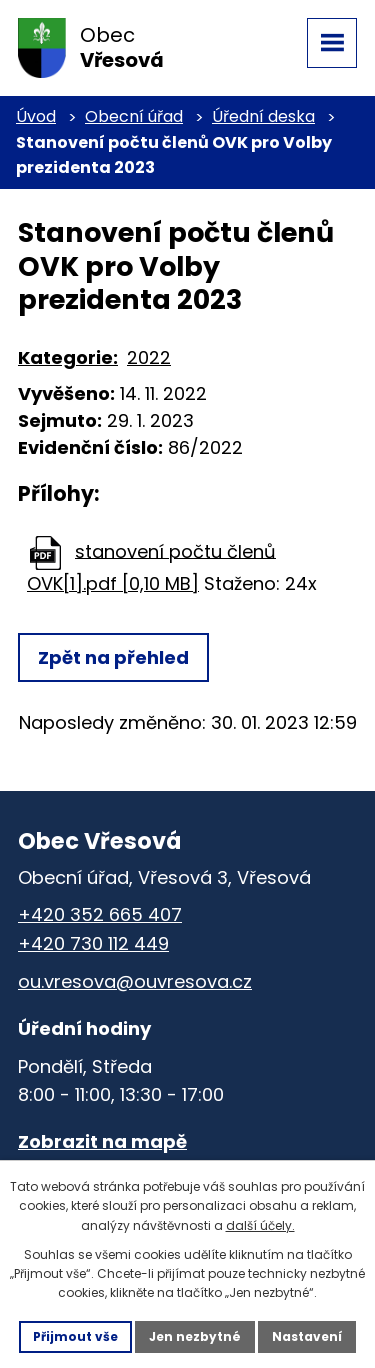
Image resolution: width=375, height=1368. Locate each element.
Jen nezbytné (195, 1336)
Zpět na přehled (113, 657)
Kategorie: (68, 357)
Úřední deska (263, 116)
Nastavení (307, 1336)
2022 (149, 357)
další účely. (260, 1225)
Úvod (36, 116)
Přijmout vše (75, 1336)
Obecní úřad (134, 116)
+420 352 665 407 (100, 914)
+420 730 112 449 (93, 943)
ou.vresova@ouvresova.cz (135, 981)
